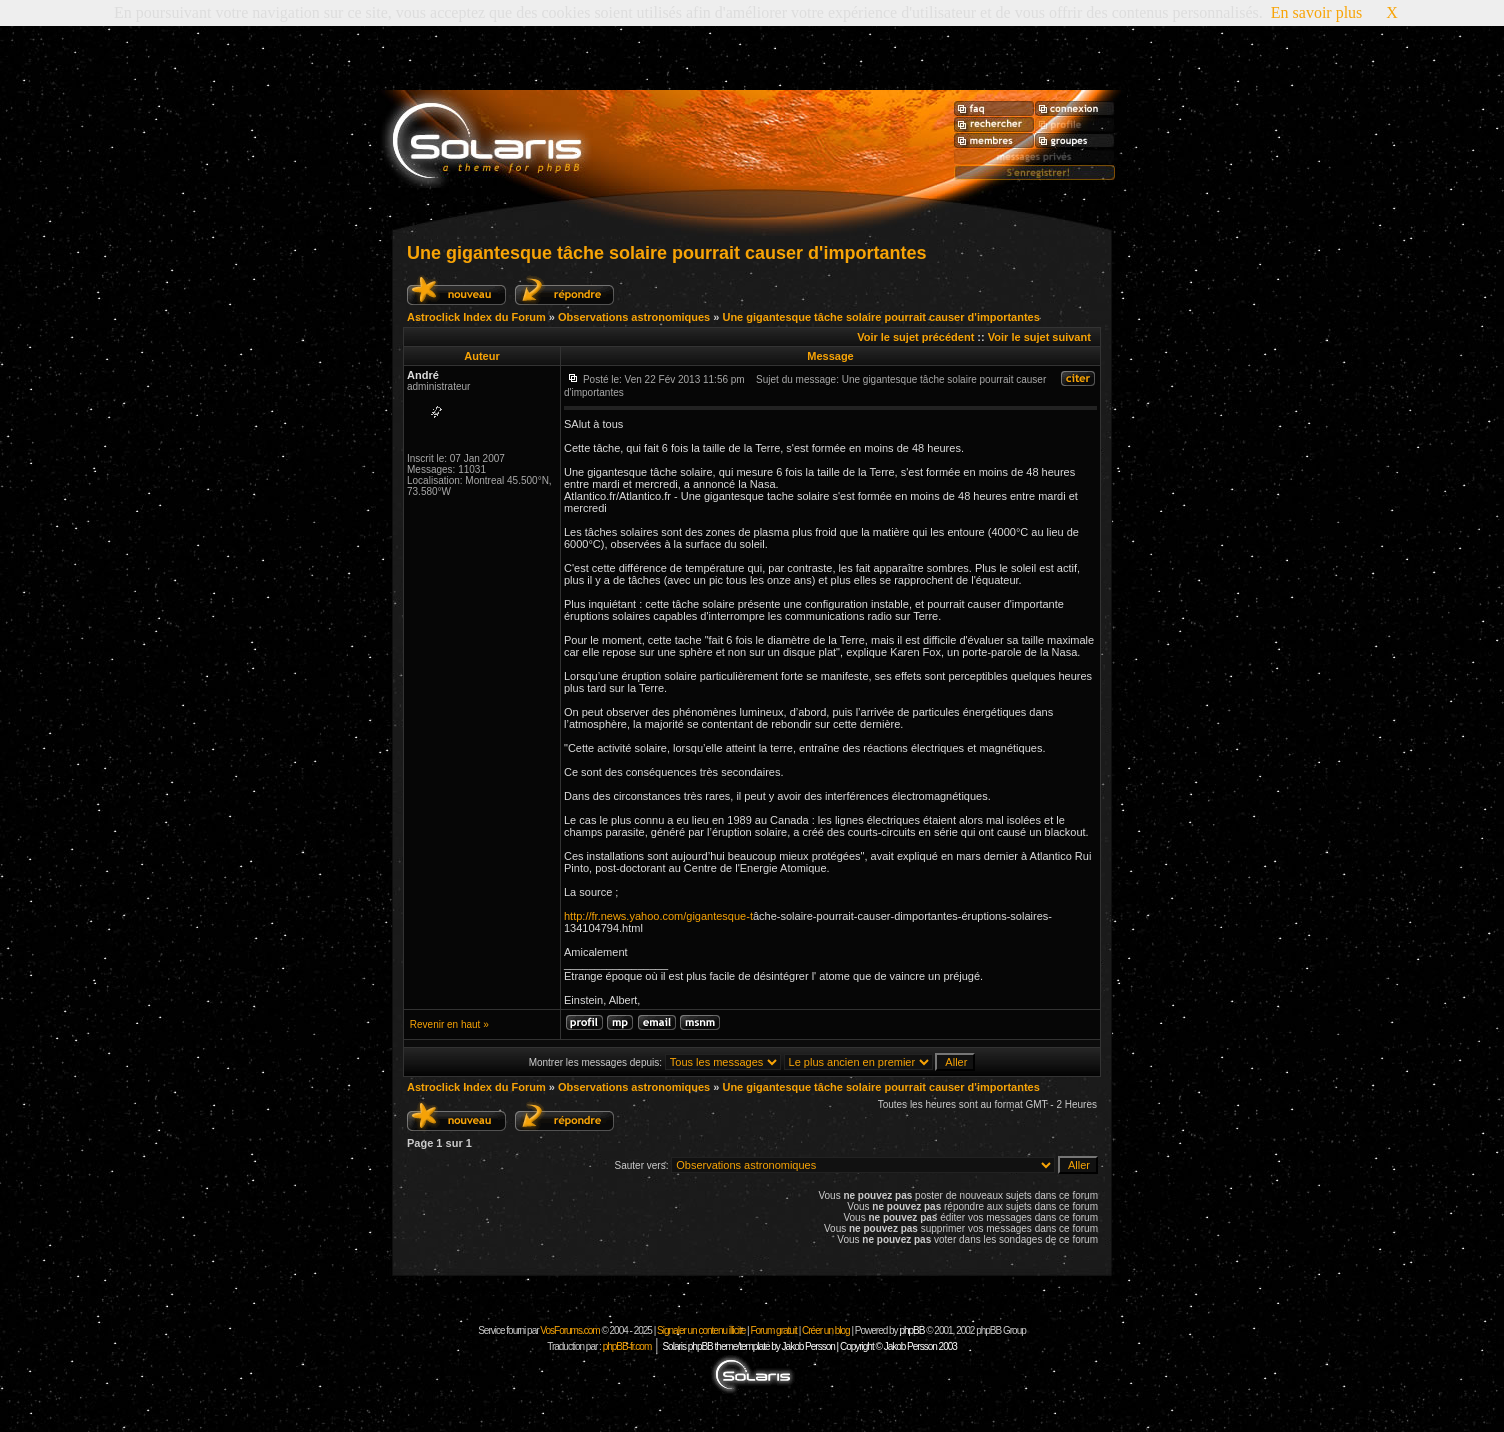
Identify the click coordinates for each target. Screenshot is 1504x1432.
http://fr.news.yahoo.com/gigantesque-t (658, 916)
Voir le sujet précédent (915, 337)
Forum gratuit (773, 1330)
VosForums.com (570, 1330)
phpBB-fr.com (627, 1346)
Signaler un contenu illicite (701, 1330)
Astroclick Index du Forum (476, 317)
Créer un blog (826, 1330)
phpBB (911, 1330)
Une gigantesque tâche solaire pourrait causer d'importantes (666, 253)
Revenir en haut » (449, 1024)
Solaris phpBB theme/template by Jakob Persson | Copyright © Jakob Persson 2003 (809, 1346)
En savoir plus (1317, 12)
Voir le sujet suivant (1039, 337)
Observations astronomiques (634, 317)
